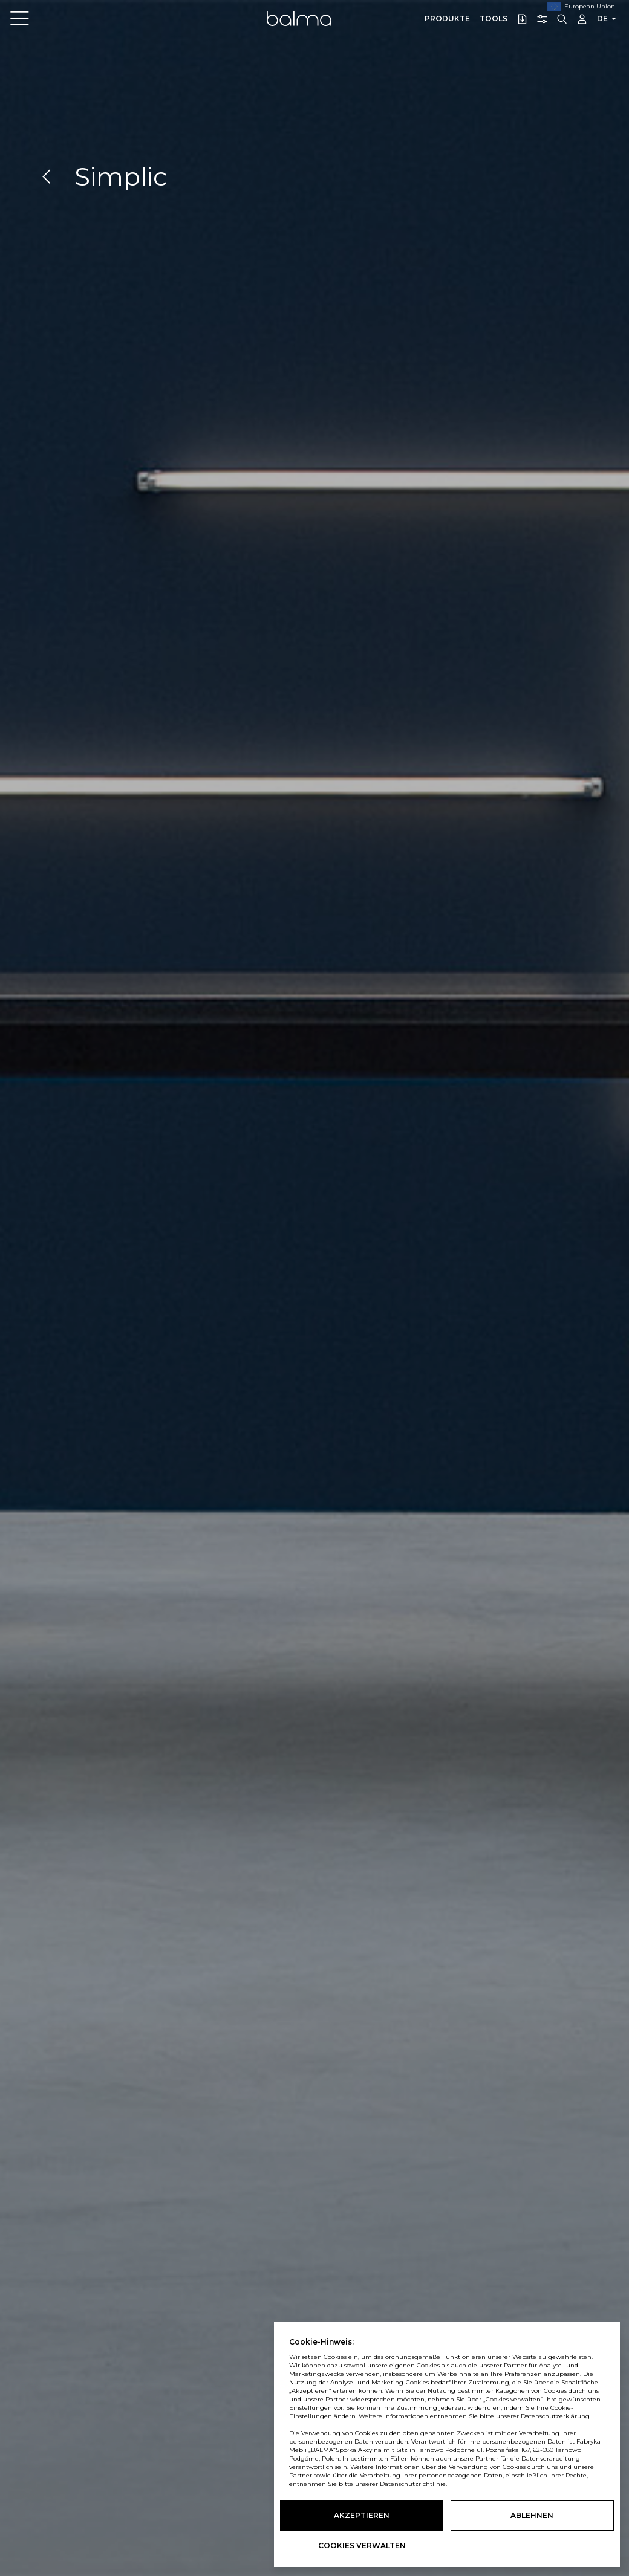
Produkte (447, 18)
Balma (299, 18)
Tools (493, 18)
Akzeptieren (361, 2515)
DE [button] (602, 18)
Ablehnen (531, 2515)
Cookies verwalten (362, 2545)
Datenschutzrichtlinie (413, 2484)
